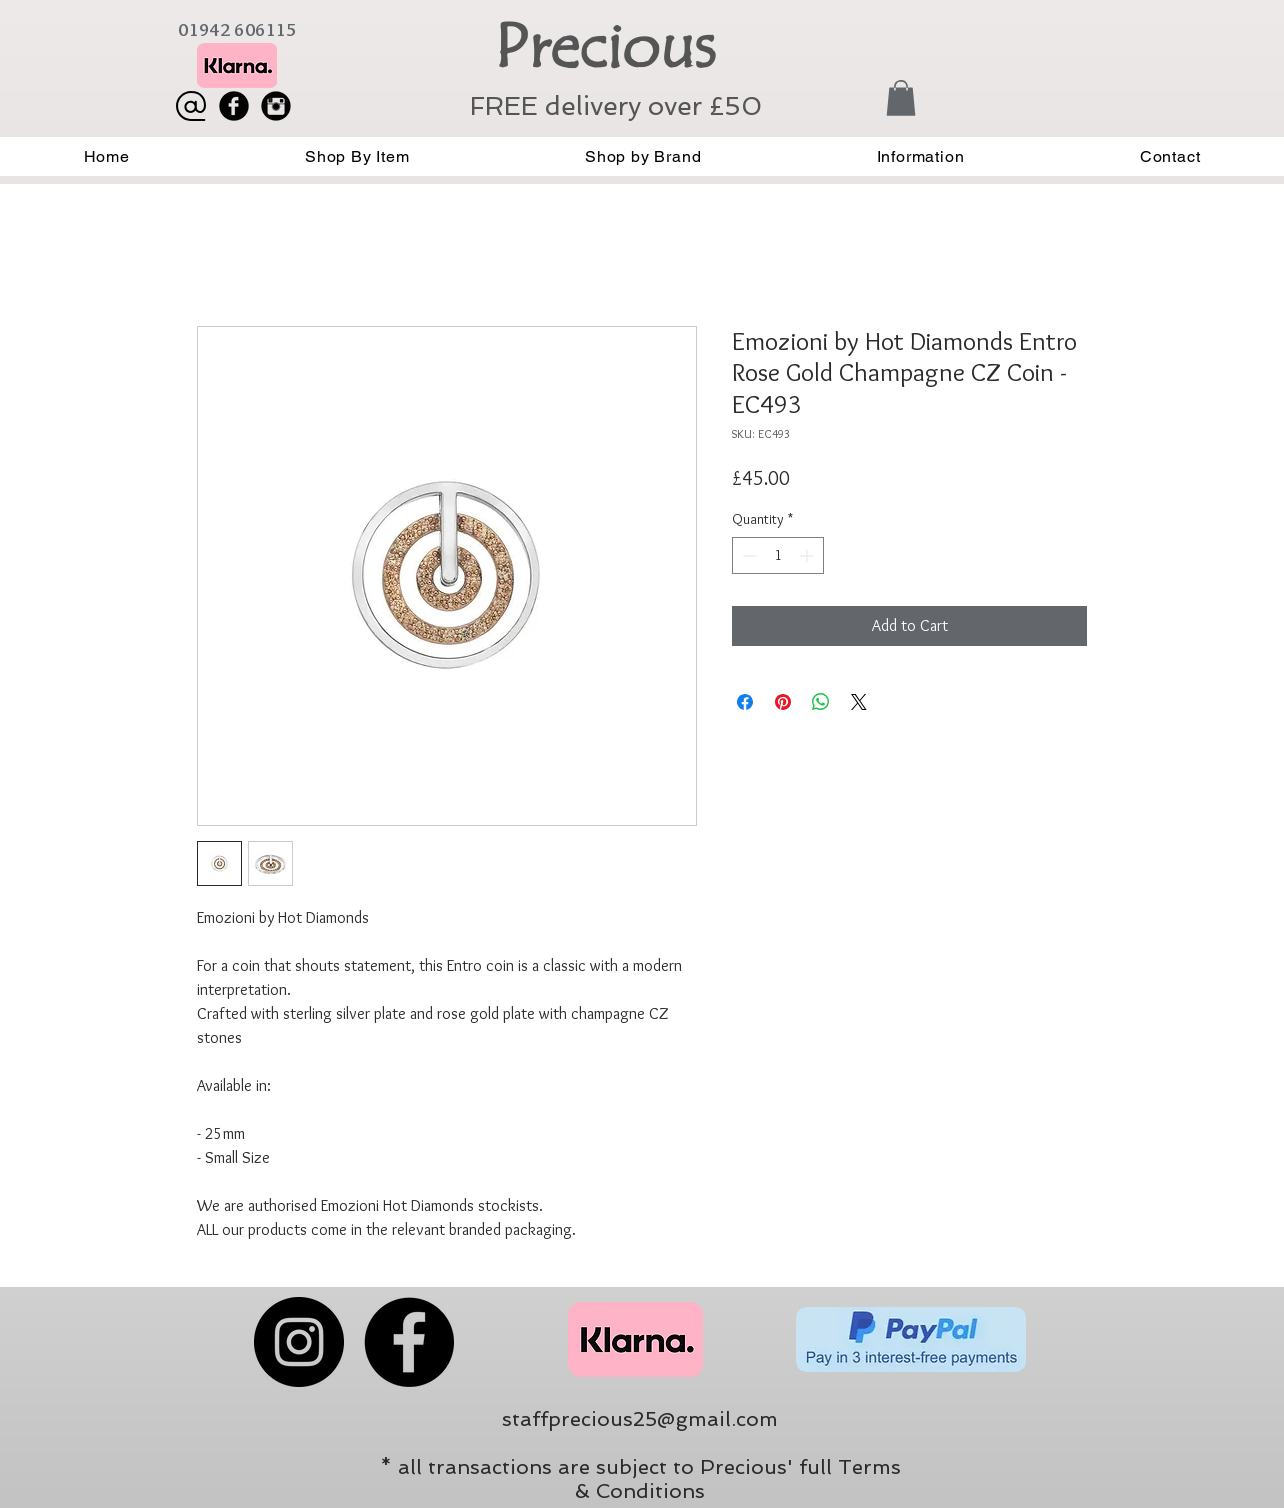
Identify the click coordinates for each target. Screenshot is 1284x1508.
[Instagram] (299, 1342)
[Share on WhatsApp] (821, 702)
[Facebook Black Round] (234, 106)
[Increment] (808, 555)
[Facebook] (409, 1342)
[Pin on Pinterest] (783, 702)
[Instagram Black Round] (276, 106)
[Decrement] (747, 555)
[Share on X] (859, 702)
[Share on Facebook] (745, 702)
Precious (604, 47)
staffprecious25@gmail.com (640, 1419)
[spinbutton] (778, 555)
